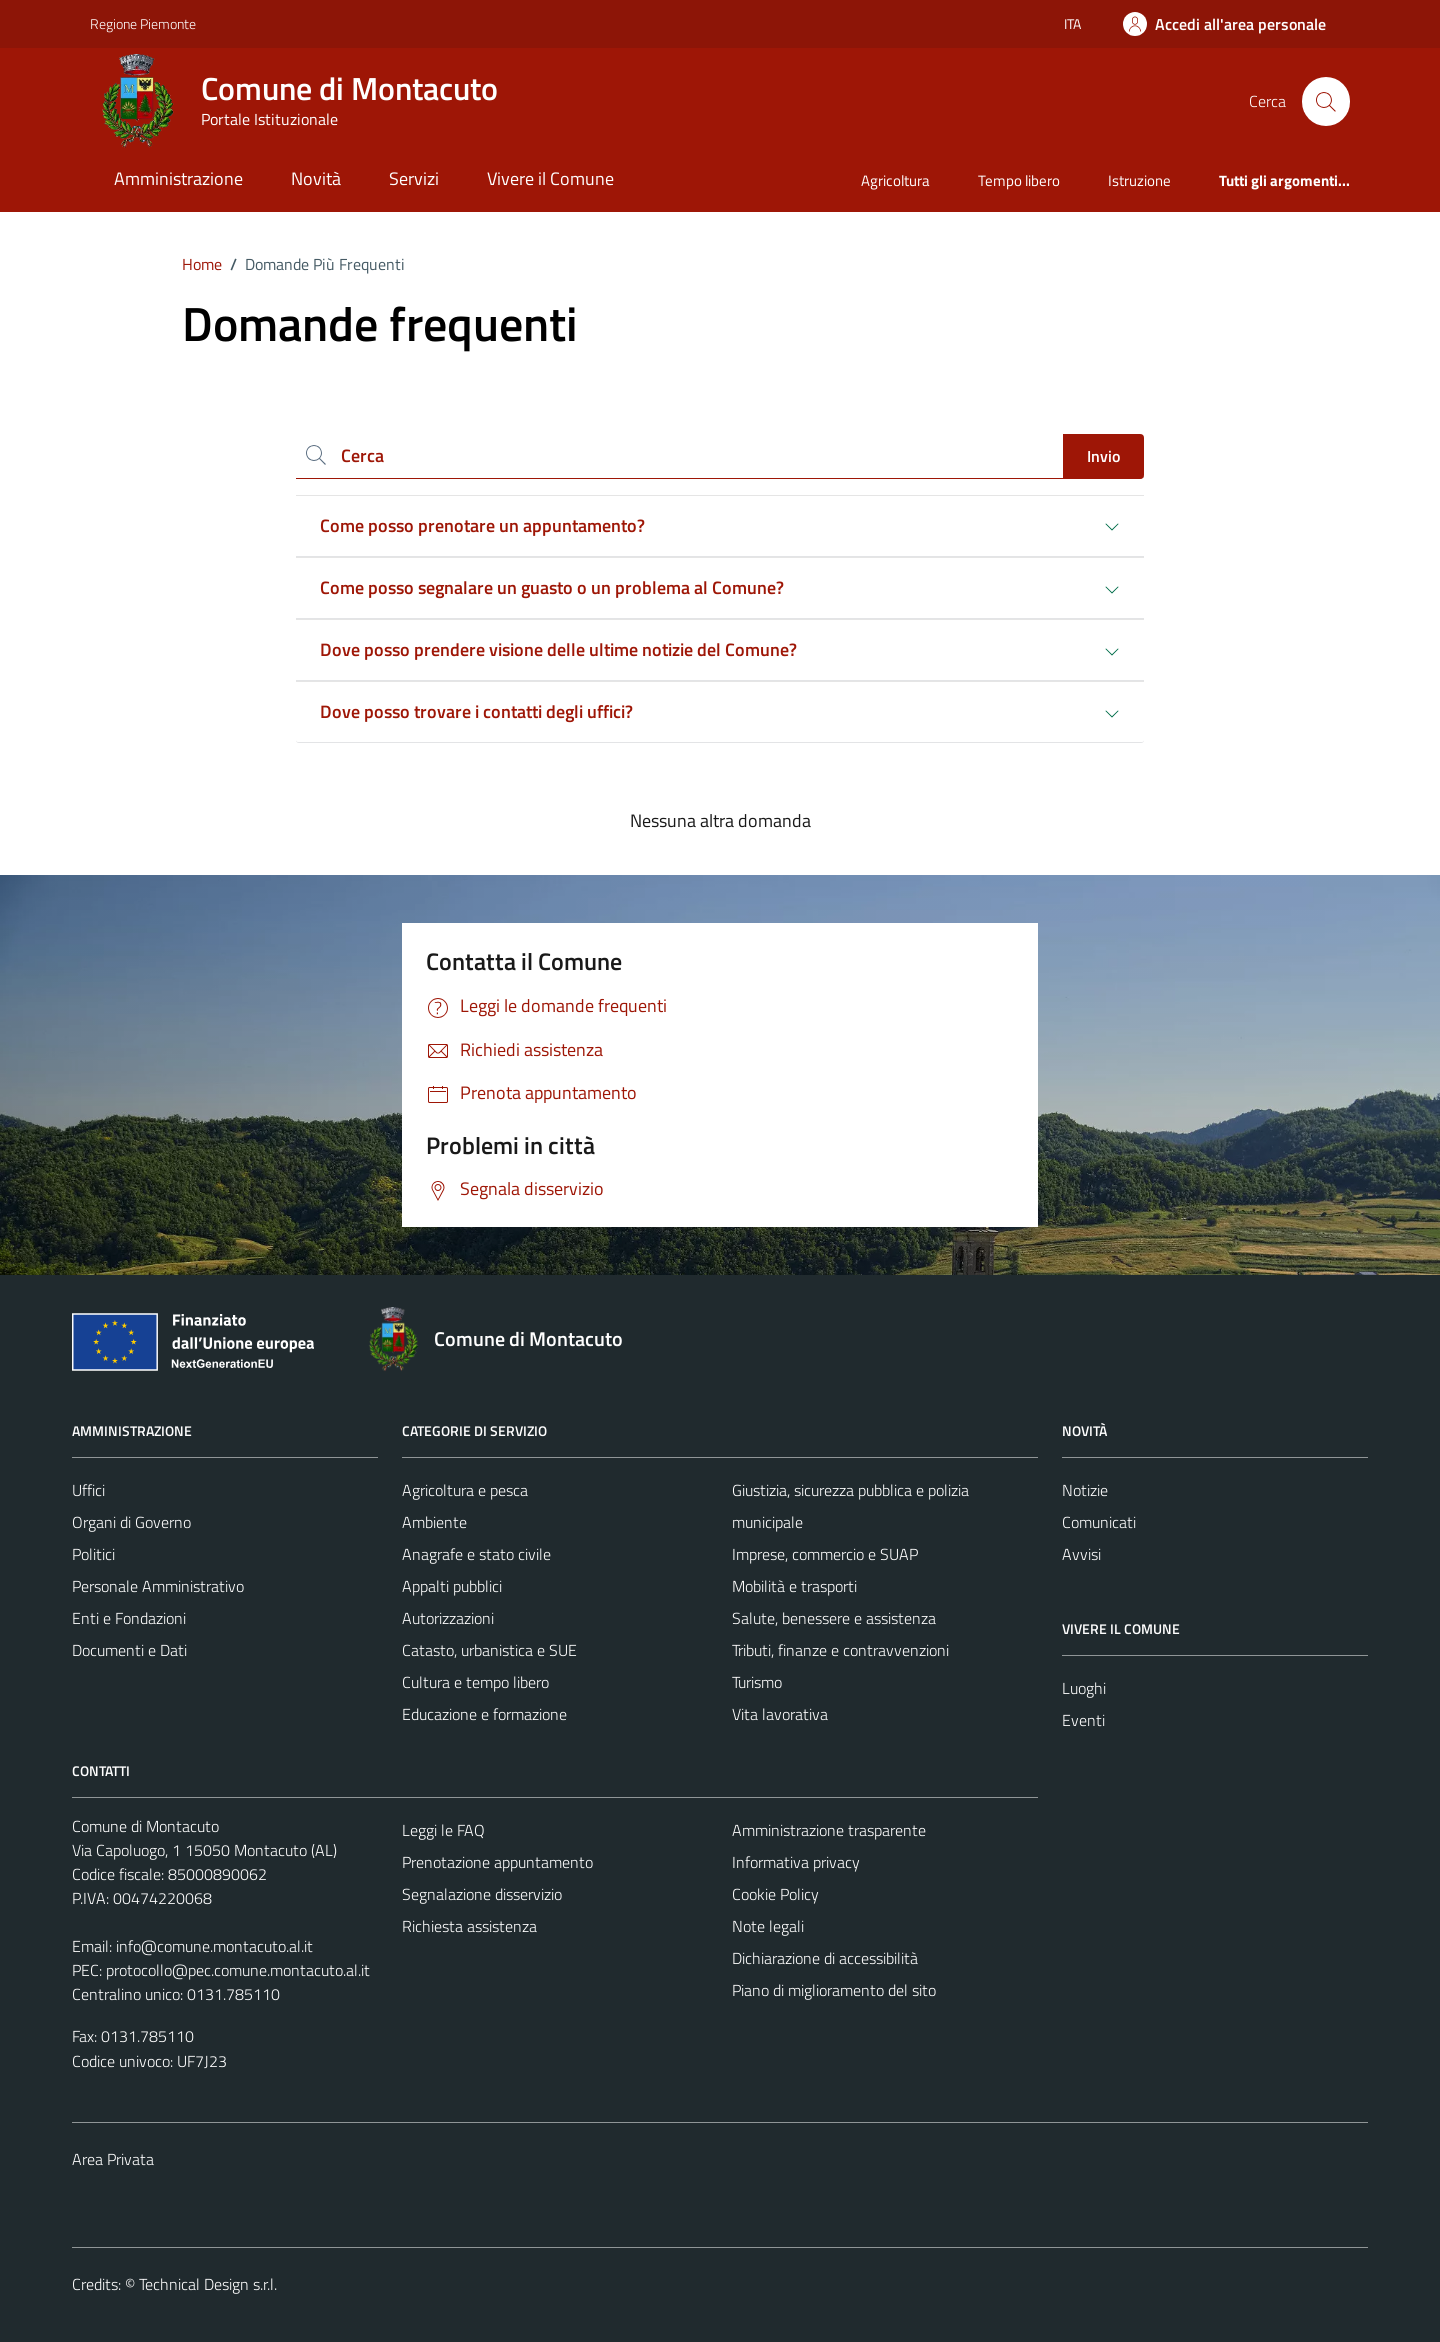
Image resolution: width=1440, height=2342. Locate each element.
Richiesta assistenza (469, 1926)
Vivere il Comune (550, 178)
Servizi (414, 178)
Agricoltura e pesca (465, 1490)
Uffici (88, 1490)
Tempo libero (1019, 180)
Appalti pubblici (452, 1586)
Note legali (768, 1926)
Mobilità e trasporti (794, 1586)
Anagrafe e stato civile (476, 1554)
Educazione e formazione (484, 1714)
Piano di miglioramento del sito (834, 1990)
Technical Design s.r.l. (208, 2284)
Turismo (757, 1682)
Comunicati (1099, 1522)
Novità (316, 178)
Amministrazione (178, 178)
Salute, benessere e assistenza (834, 1618)
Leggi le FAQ (443, 1830)
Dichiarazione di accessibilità (825, 1958)
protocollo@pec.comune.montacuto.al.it (238, 1970)
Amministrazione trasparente (829, 1830)
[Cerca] (1326, 101)
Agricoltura (895, 180)
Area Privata (113, 2159)
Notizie (1085, 1490)
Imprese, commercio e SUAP (825, 1554)
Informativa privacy (796, 1862)
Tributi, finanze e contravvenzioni (840, 1650)
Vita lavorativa (780, 1714)
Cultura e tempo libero (475, 1682)
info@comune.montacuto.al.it (214, 1946)
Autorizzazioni (448, 1618)
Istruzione (1139, 180)
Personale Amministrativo (158, 1586)
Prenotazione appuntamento (497, 1862)
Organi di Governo (131, 1522)
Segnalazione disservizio (482, 1894)
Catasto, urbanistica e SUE (489, 1650)
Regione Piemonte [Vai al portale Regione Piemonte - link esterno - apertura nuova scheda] (143, 23)
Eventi (1083, 1720)
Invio (1103, 456)
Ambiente (434, 1522)
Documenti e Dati (129, 1650)
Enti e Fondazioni (129, 1618)
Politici (93, 1554)
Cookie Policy (775, 1894)
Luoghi (1084, 1688)
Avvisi (1081, 1554)
